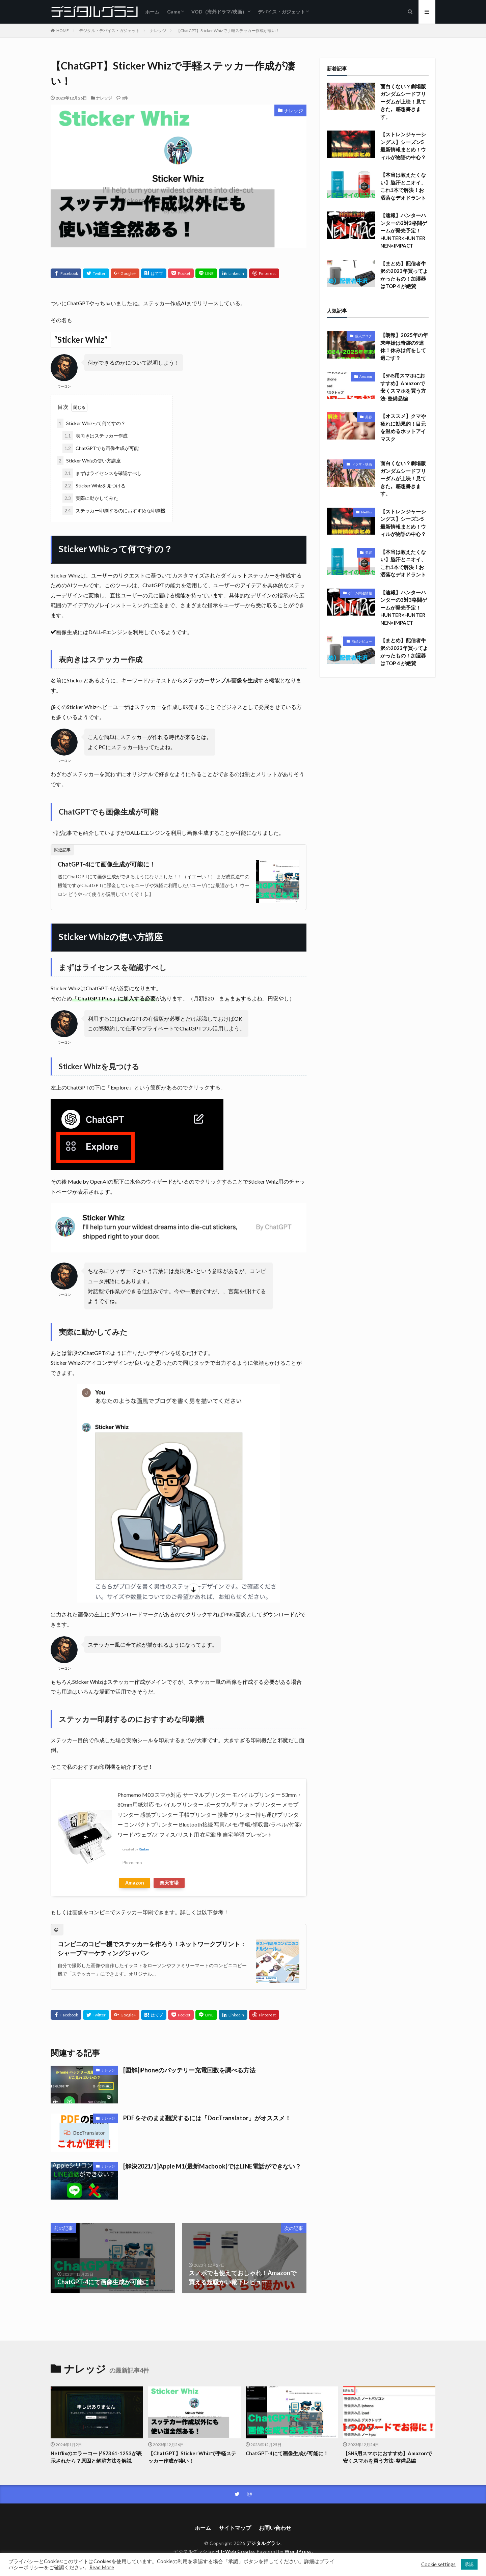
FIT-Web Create (234, 2551)
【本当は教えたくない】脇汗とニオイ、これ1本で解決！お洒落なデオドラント (403, 186)
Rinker (144, 1849)
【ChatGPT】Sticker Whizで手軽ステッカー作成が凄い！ (228, 30)
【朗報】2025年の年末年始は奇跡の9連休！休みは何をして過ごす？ (404, 346)
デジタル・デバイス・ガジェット (109, 30)
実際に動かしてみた (90, 498)
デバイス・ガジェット (281, 12)
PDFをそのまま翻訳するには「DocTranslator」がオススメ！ (207, 2118)
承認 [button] (469, 2564)
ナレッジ (158, 30)
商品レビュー (362, 641)
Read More (101, 2567)
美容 (368, 417)
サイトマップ (235, 2527)
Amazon (134, 1883)
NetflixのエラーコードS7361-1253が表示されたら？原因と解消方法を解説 (96, 2457)
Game (173, 12)
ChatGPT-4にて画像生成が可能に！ (106, 864)
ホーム (152, 12)
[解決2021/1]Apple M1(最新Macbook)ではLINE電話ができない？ (212, 2166)
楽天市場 (169, 1883)
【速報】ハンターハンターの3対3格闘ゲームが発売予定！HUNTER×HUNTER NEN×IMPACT (403, 230)
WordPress (298, 2551)
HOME (62, 30)
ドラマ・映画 (362, 464)
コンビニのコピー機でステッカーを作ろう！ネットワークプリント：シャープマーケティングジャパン (152, 1948)
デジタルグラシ (263, 2543)
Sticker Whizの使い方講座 (89, 460)
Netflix (366, 512)
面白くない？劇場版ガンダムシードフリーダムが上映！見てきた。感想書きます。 (403, 101)
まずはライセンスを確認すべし (102, 473)
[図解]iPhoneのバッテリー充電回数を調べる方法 (189, 2070)
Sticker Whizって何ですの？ (91, 423)
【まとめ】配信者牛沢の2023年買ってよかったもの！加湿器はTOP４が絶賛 (404, 274)
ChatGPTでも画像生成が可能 (100, 448)
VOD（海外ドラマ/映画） (219, 12)
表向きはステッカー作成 (95, 435)
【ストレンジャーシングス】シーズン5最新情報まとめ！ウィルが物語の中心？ (403, 145)
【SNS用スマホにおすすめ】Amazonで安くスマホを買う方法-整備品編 (403, 386)
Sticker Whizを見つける (94, 485)
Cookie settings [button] (438, 2564)
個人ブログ (363, 336)
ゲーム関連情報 (360, 593)
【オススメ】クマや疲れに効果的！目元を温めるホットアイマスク (403, 427)
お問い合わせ (275, 2527)
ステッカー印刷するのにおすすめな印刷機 (113, 510)
